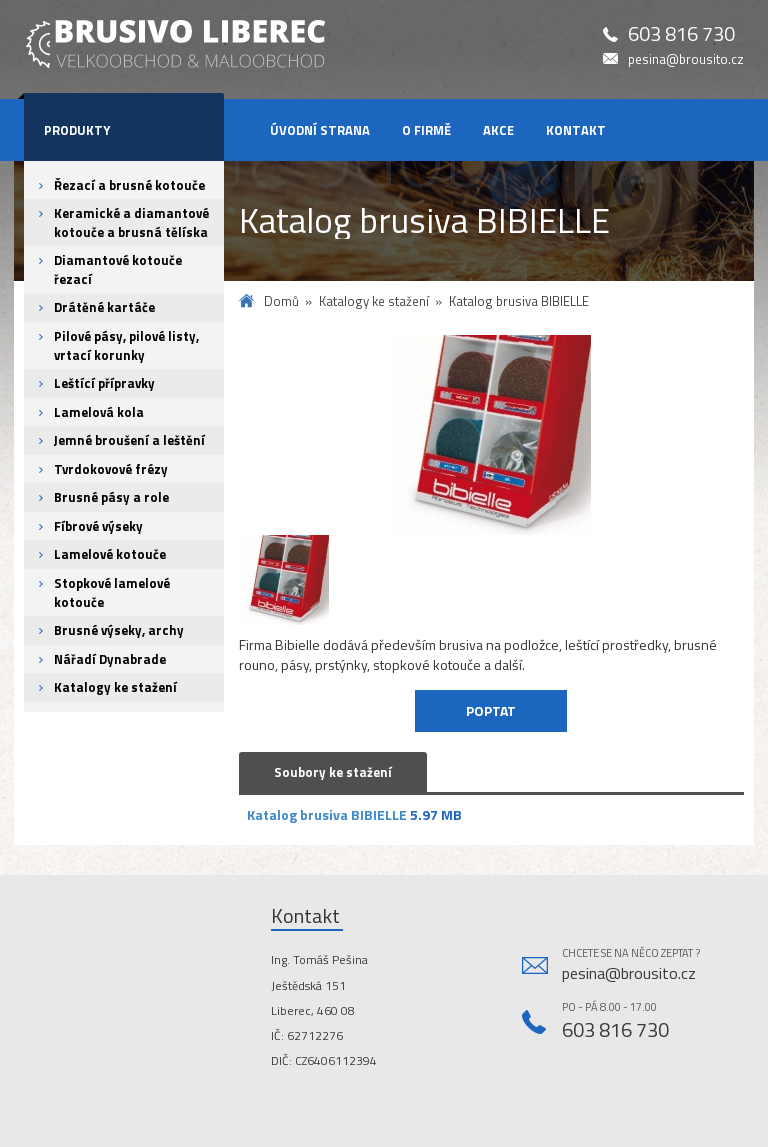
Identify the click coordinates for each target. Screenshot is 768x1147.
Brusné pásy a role (111, 497)
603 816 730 (681, 34)
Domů (281, 301)
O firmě (426, 130)
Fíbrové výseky (98, 526)
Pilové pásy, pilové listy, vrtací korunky (126, 345)
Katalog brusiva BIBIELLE (327, 814)
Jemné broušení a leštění (129, 440)
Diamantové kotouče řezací (118, 269)
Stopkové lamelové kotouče (112, 592)
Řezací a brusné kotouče (129, 185)
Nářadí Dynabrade (110, 659)
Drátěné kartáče (104, 307)
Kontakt (576, 130)
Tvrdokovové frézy (111, 469)
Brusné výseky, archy (119, 630)
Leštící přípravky (104, 383)
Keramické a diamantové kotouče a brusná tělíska (131, 222)
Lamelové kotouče (110, 554)
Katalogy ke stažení (115, 687)
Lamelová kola (99, 412)
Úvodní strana (320, 130)
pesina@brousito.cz (686, 59)
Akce (498, 130)
